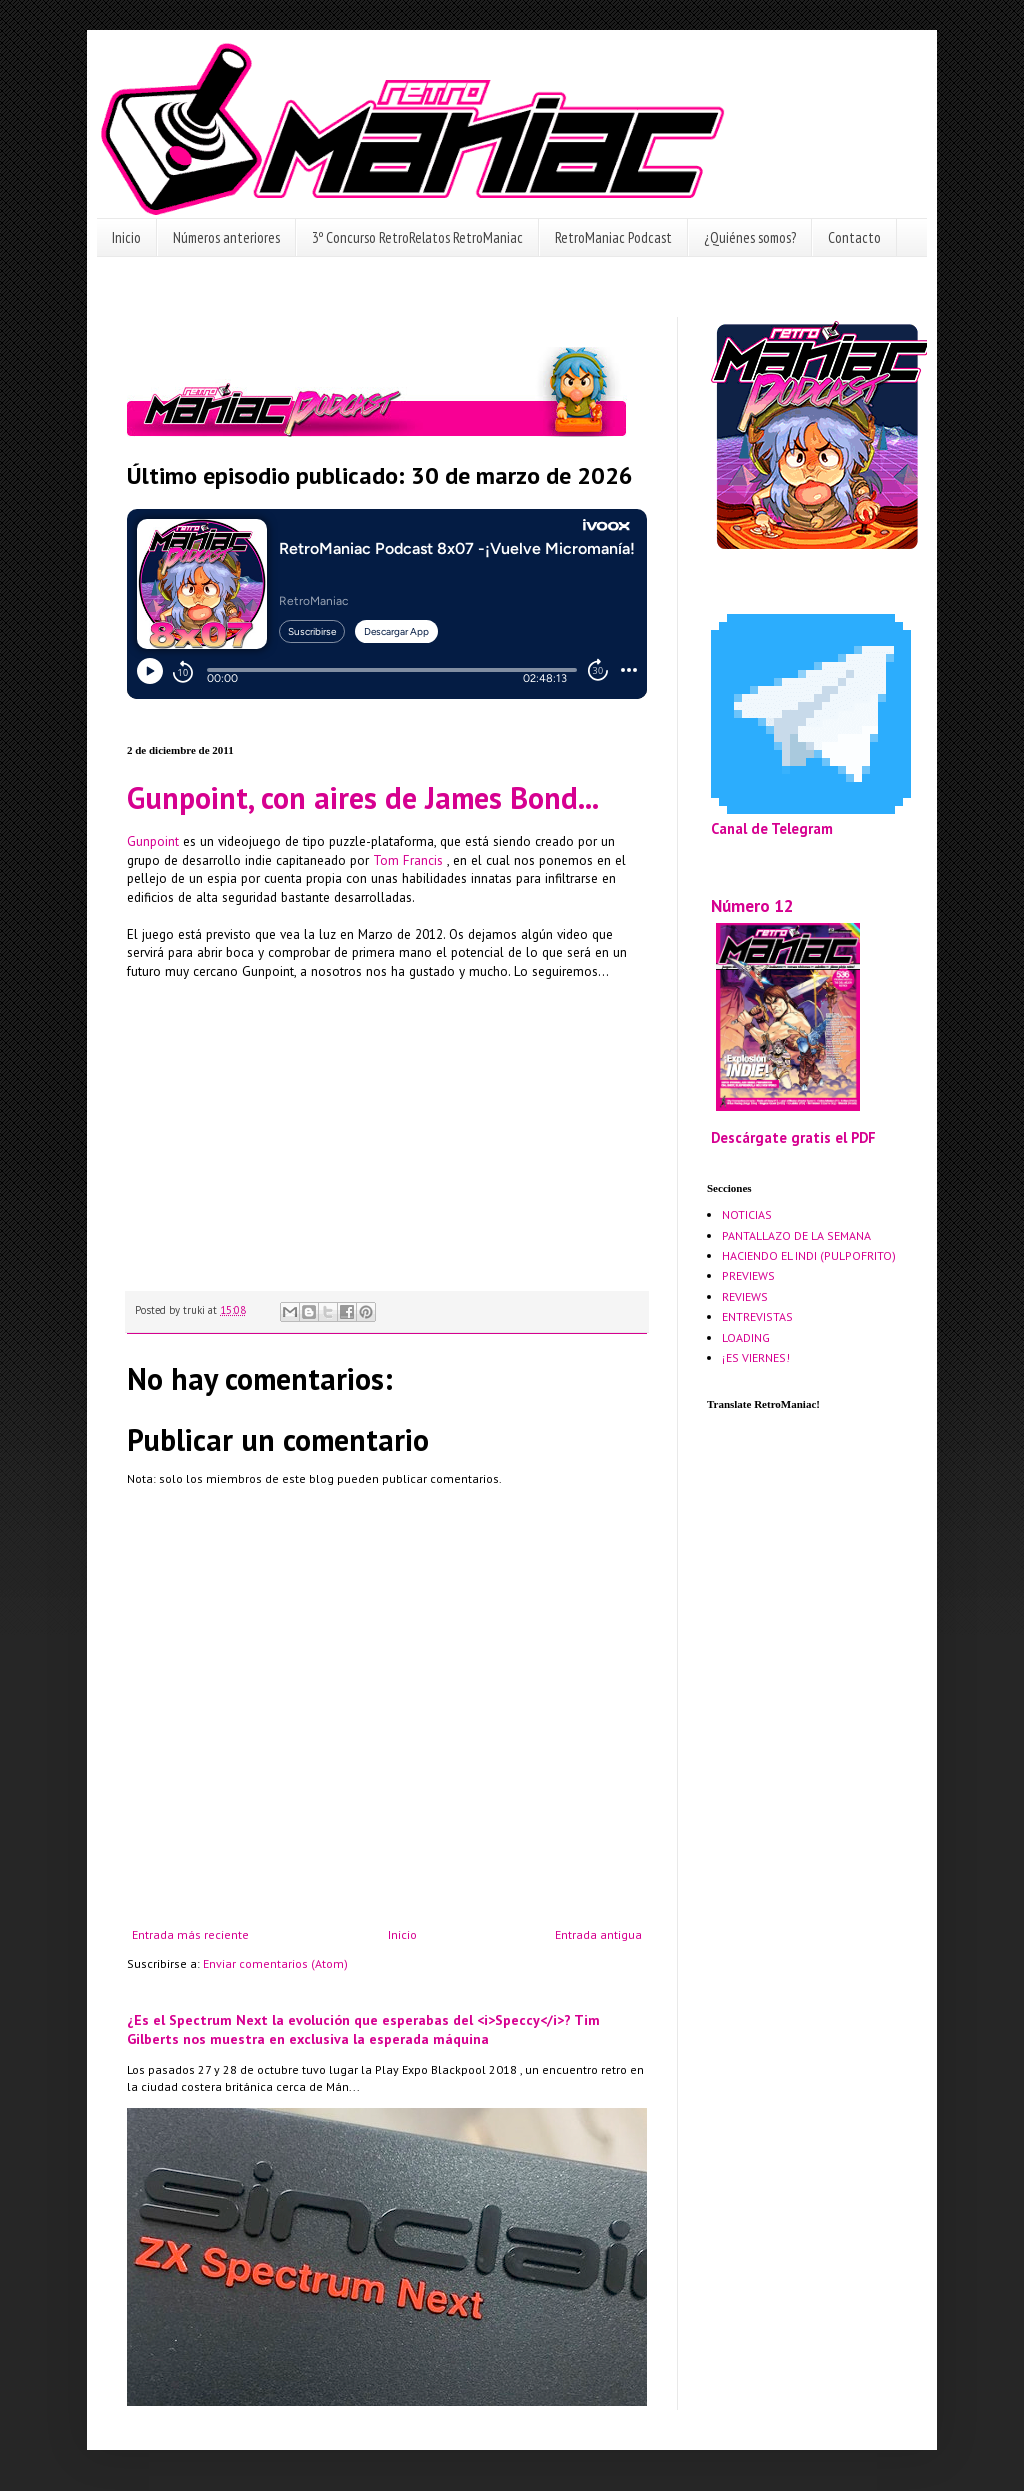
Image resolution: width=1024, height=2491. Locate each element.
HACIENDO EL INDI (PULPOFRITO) (809, 1255)
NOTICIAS (747, 1214)
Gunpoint (153, 841)
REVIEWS (745, 1296)
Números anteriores (226, 237)
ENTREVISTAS (757, 1316)
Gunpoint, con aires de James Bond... (363, 797)
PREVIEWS (748, 1275)
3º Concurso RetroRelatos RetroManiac (417, 237)
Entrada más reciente (190, 1934)
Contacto (854, 237)
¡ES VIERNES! (756, 1357)
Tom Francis (410, 860)
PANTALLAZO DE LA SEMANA (796, 1235)
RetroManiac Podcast (613, 237)
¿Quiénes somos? (750, 237)
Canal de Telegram (772, 828)
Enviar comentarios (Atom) (275, 1963)
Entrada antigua (598, 1934)
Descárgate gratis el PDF (793, 1137)
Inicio (126, 237)
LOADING (746, 1337)
